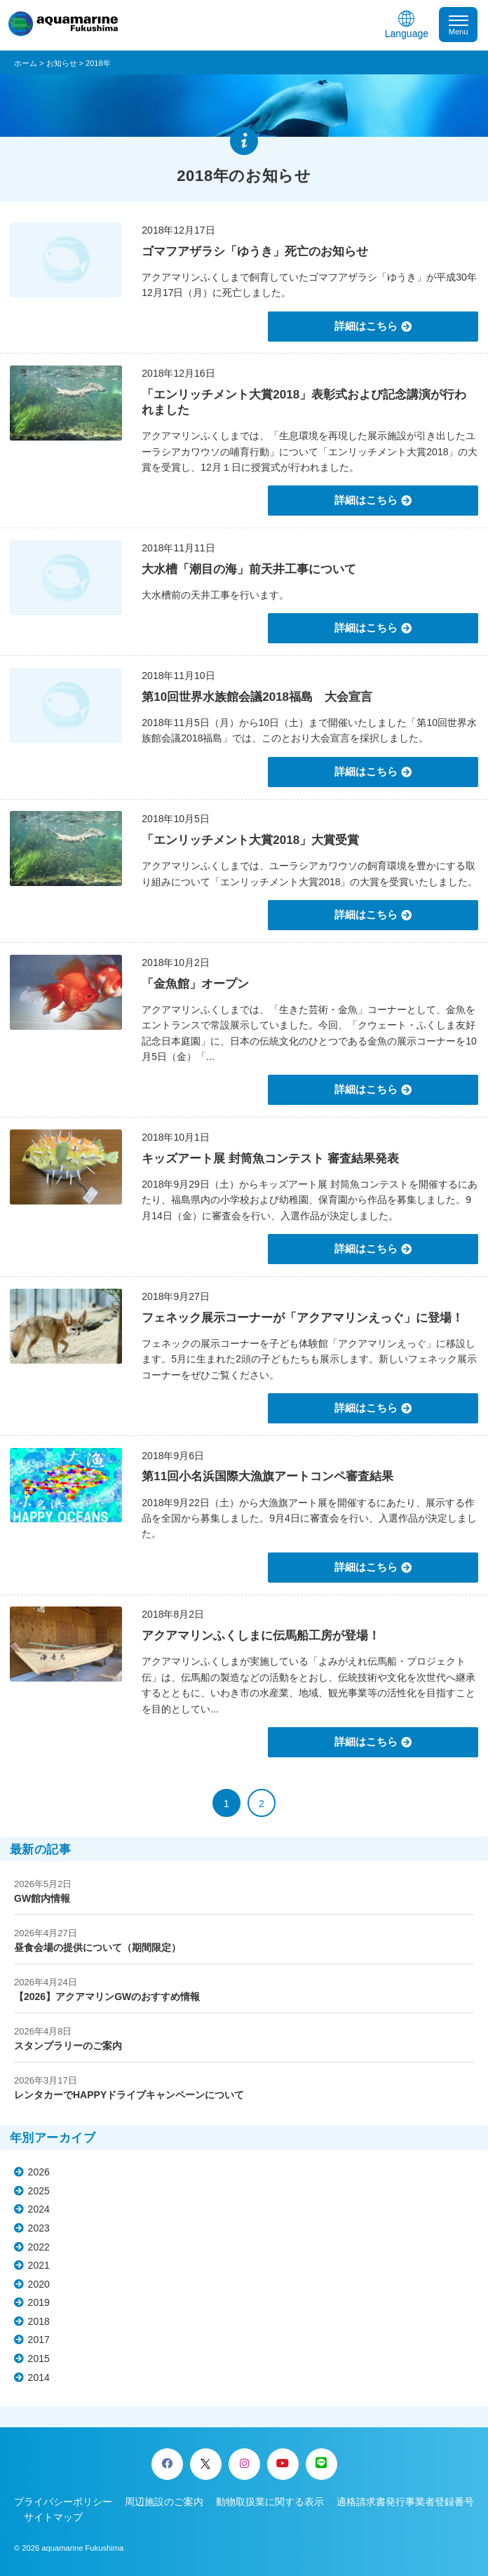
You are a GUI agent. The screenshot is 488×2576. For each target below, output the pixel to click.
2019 (39, 2302)
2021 (39, 2265)
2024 (39, 2209)
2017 (39, 2339)
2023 (39, 2228)
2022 (39, 2247)
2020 (39, 2284)
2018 (39, 2321)
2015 (39, 2358)
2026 (39, 2172)
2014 (39, 2377)
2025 (39, 2190)
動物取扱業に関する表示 (270, 2501)
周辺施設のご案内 (164, 2501)
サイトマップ (53, 2517)
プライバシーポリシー (63, 2501)
